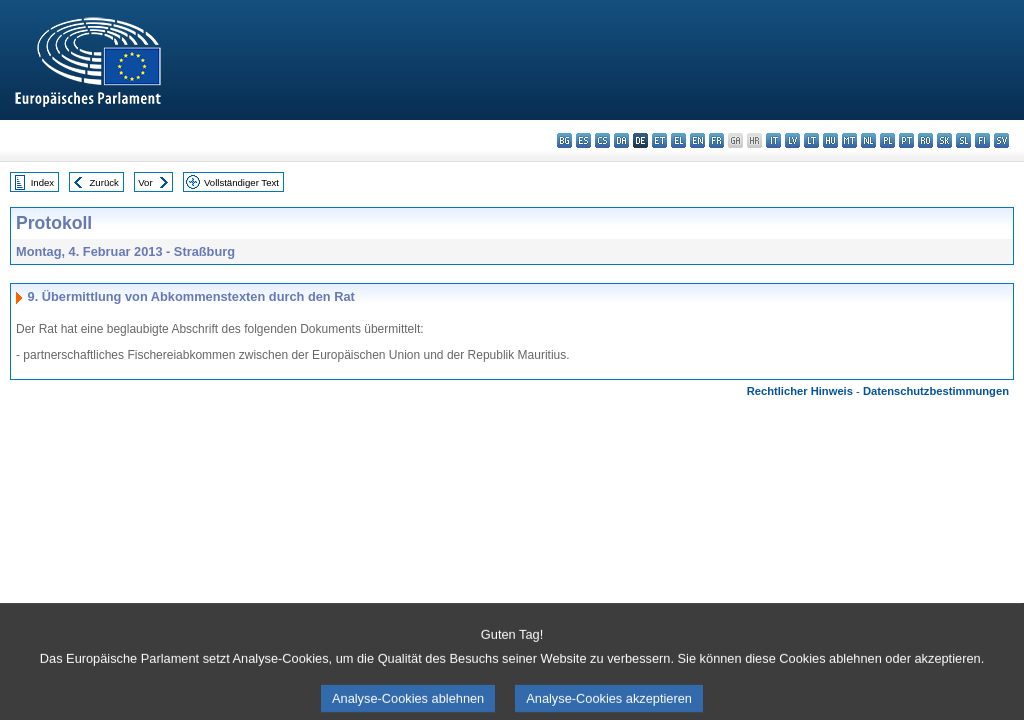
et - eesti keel (659, 140)
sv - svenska (1001, 140)
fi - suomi (982, 140)
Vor (145, 182)
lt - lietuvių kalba (811, 140)
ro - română (925, 140)
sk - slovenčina (944, 140)
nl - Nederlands (868, 140)
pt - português (906, 140)
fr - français (716, 140)
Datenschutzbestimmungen (936, 391)
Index (42, 182)
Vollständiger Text (241, 182)
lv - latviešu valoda (792, 140)
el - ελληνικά (678, 140)
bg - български (564, 140)
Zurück (104, 182)
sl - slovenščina (963, 140)
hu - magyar (830, 140)
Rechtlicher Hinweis (800, 391)
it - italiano (773, 140)
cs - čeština (602, 140)
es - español (583, 140)
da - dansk (621, 140)
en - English (697, 140)
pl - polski (887, 140)
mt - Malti (849, 140)
